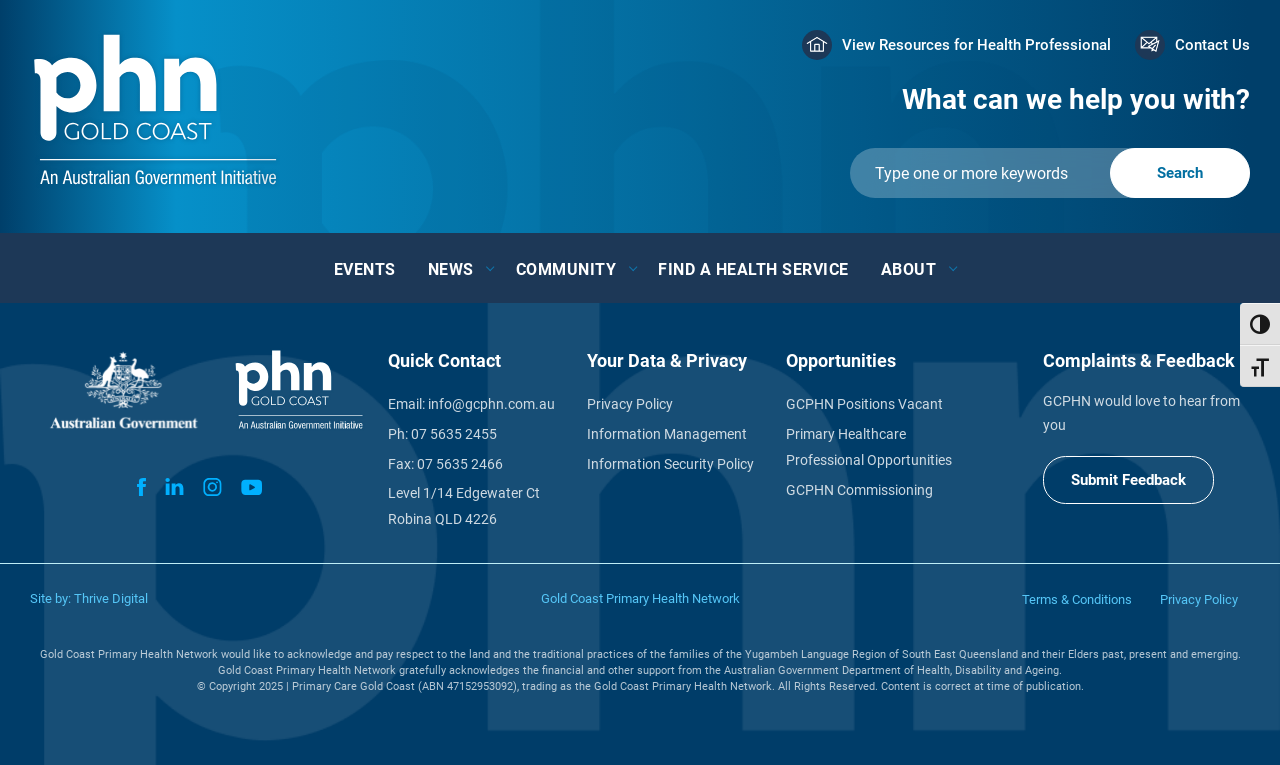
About (909, 269)
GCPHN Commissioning (859, 490)
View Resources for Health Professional (976, 45)
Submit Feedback (1128, 480)
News (451, 269)
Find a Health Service (753, 269)
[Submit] (1050, 173)
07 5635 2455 (454, 434)
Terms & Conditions (1077, 599)
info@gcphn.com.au (491, 404)
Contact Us (1212, 45)
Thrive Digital (111, 598)
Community (566, 269)
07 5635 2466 (460, 464)
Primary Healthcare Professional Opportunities (869, 447)
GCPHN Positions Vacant (864, 404)
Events (365, 269)
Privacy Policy (630, 404)
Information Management (667, 434)
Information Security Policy (670, 464)
